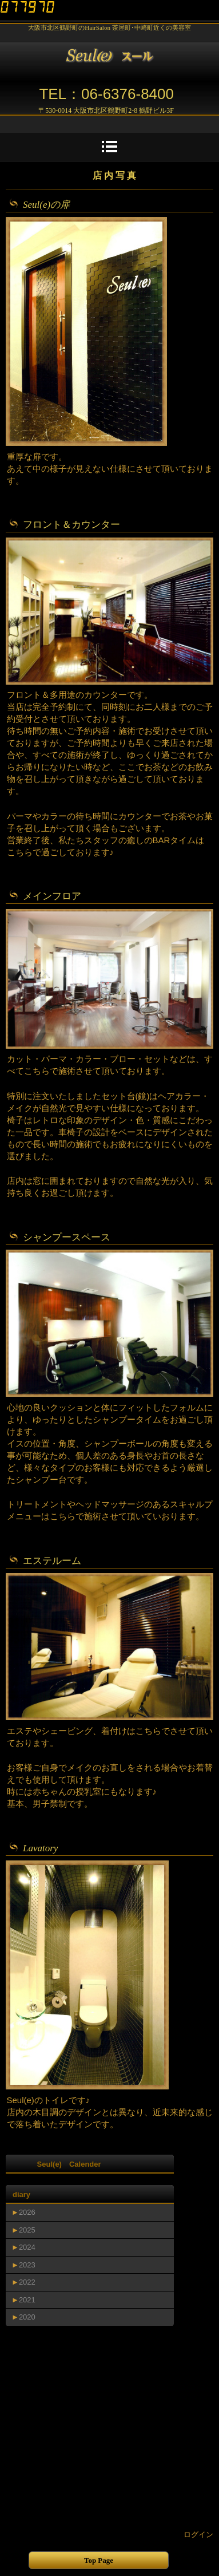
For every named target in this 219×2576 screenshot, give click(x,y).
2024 (27, 2247)
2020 (27, 2317)
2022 (27, 2282)
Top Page (98, 2560)
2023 (27, 2265)
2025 (27, 2230)
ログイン (198, 2534)
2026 (27, 2212)
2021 (27, 2300)
